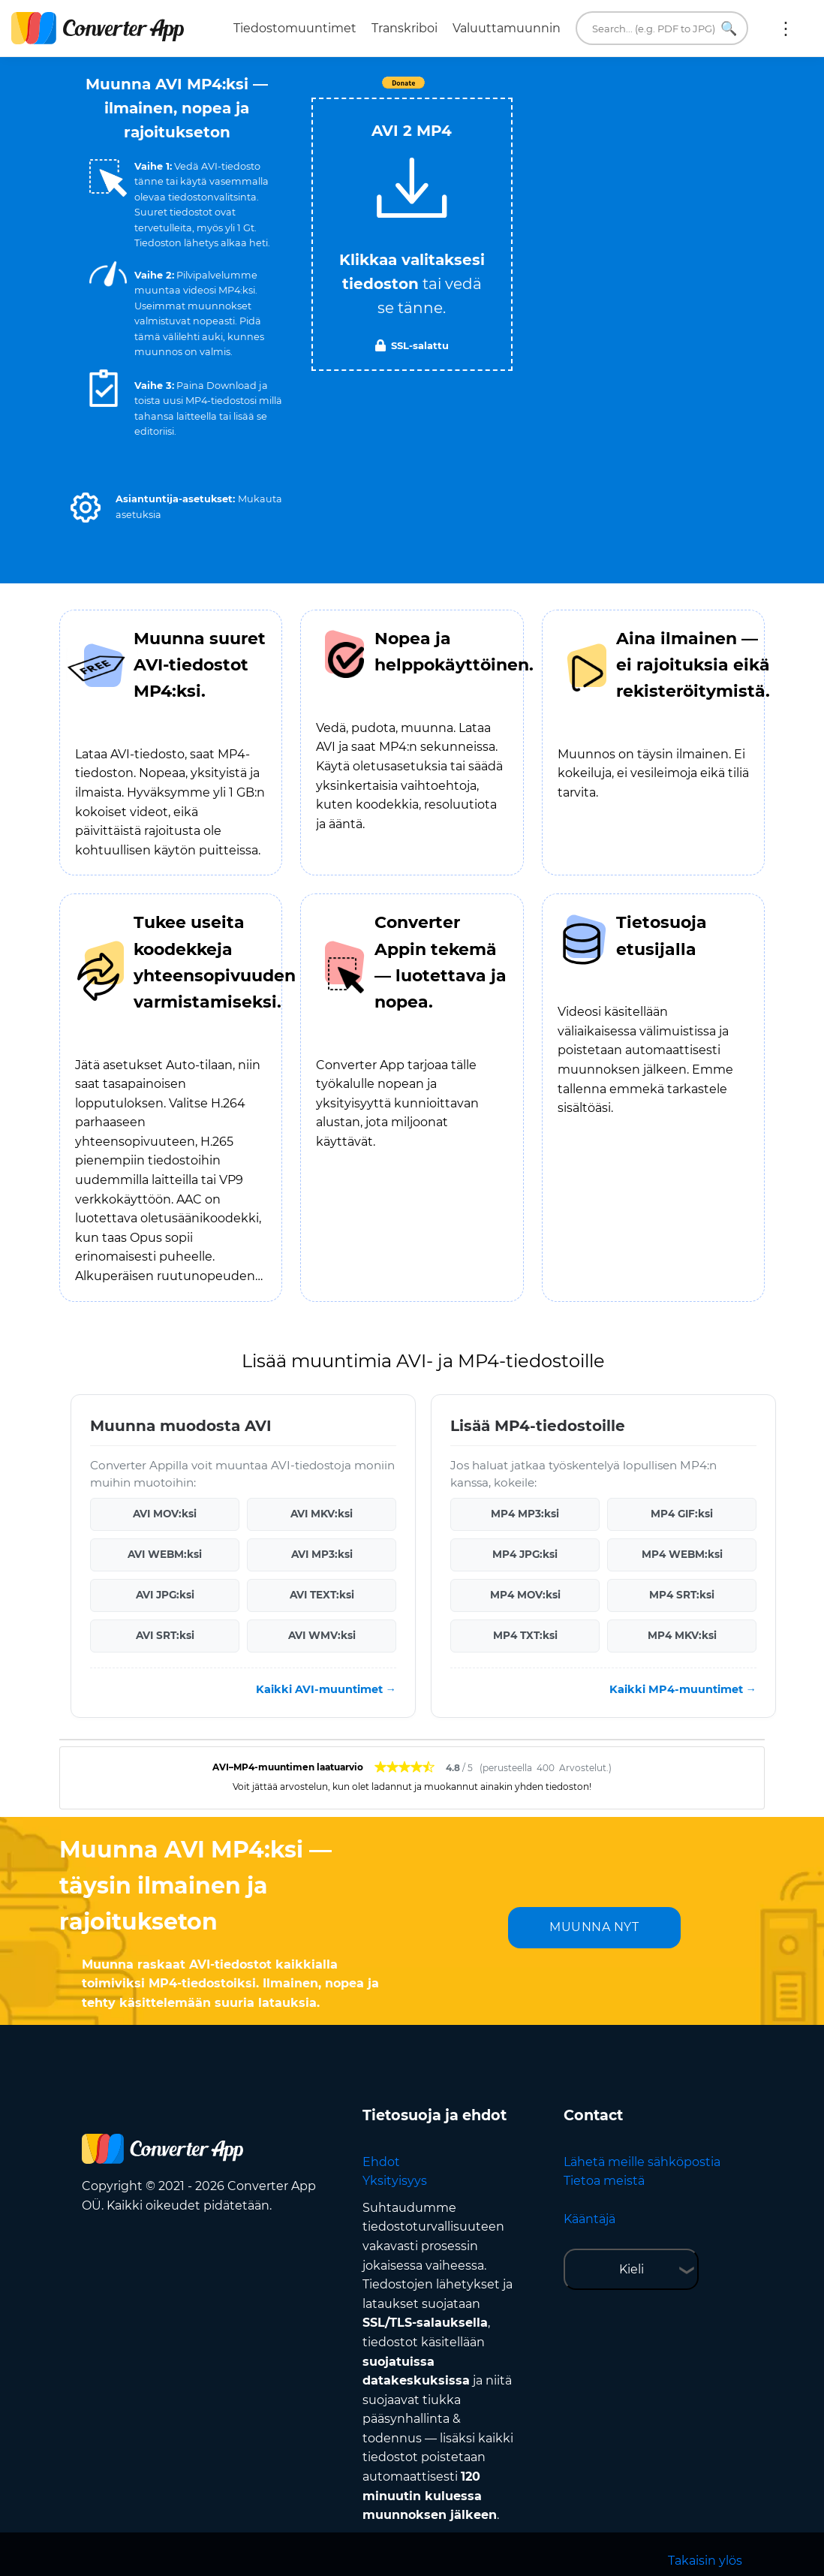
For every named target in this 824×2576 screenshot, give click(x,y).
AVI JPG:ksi (165, 1595)
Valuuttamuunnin (507, 28)
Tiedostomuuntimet (294, 28)
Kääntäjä (589, 2219)
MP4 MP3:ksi (525, 1514)
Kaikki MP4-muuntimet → (682, 1689)
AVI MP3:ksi (322, 1554)
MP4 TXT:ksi (525, 1635)
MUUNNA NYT (594, 1927)
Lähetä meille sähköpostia (642, 2162)
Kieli (631, 2269)
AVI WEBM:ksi (165, 1554)
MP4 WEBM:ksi (682, 1554)
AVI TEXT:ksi (322, 1595)
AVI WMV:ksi (322, 1635)
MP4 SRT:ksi (681, 1595)
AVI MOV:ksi (165, 1514)
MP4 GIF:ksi (682, 1514)
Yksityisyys (394, 2181)
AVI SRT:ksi (165, 1635)
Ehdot (381, 2162)
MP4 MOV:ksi (525, 1595)
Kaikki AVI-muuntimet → (326, 1689)
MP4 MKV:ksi (682, 1635)
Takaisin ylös (705, 2560)
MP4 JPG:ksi (525, 1554)
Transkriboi (404, 28)
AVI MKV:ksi (321, 1514)
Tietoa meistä (604, 2181)
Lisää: (786, 29)
